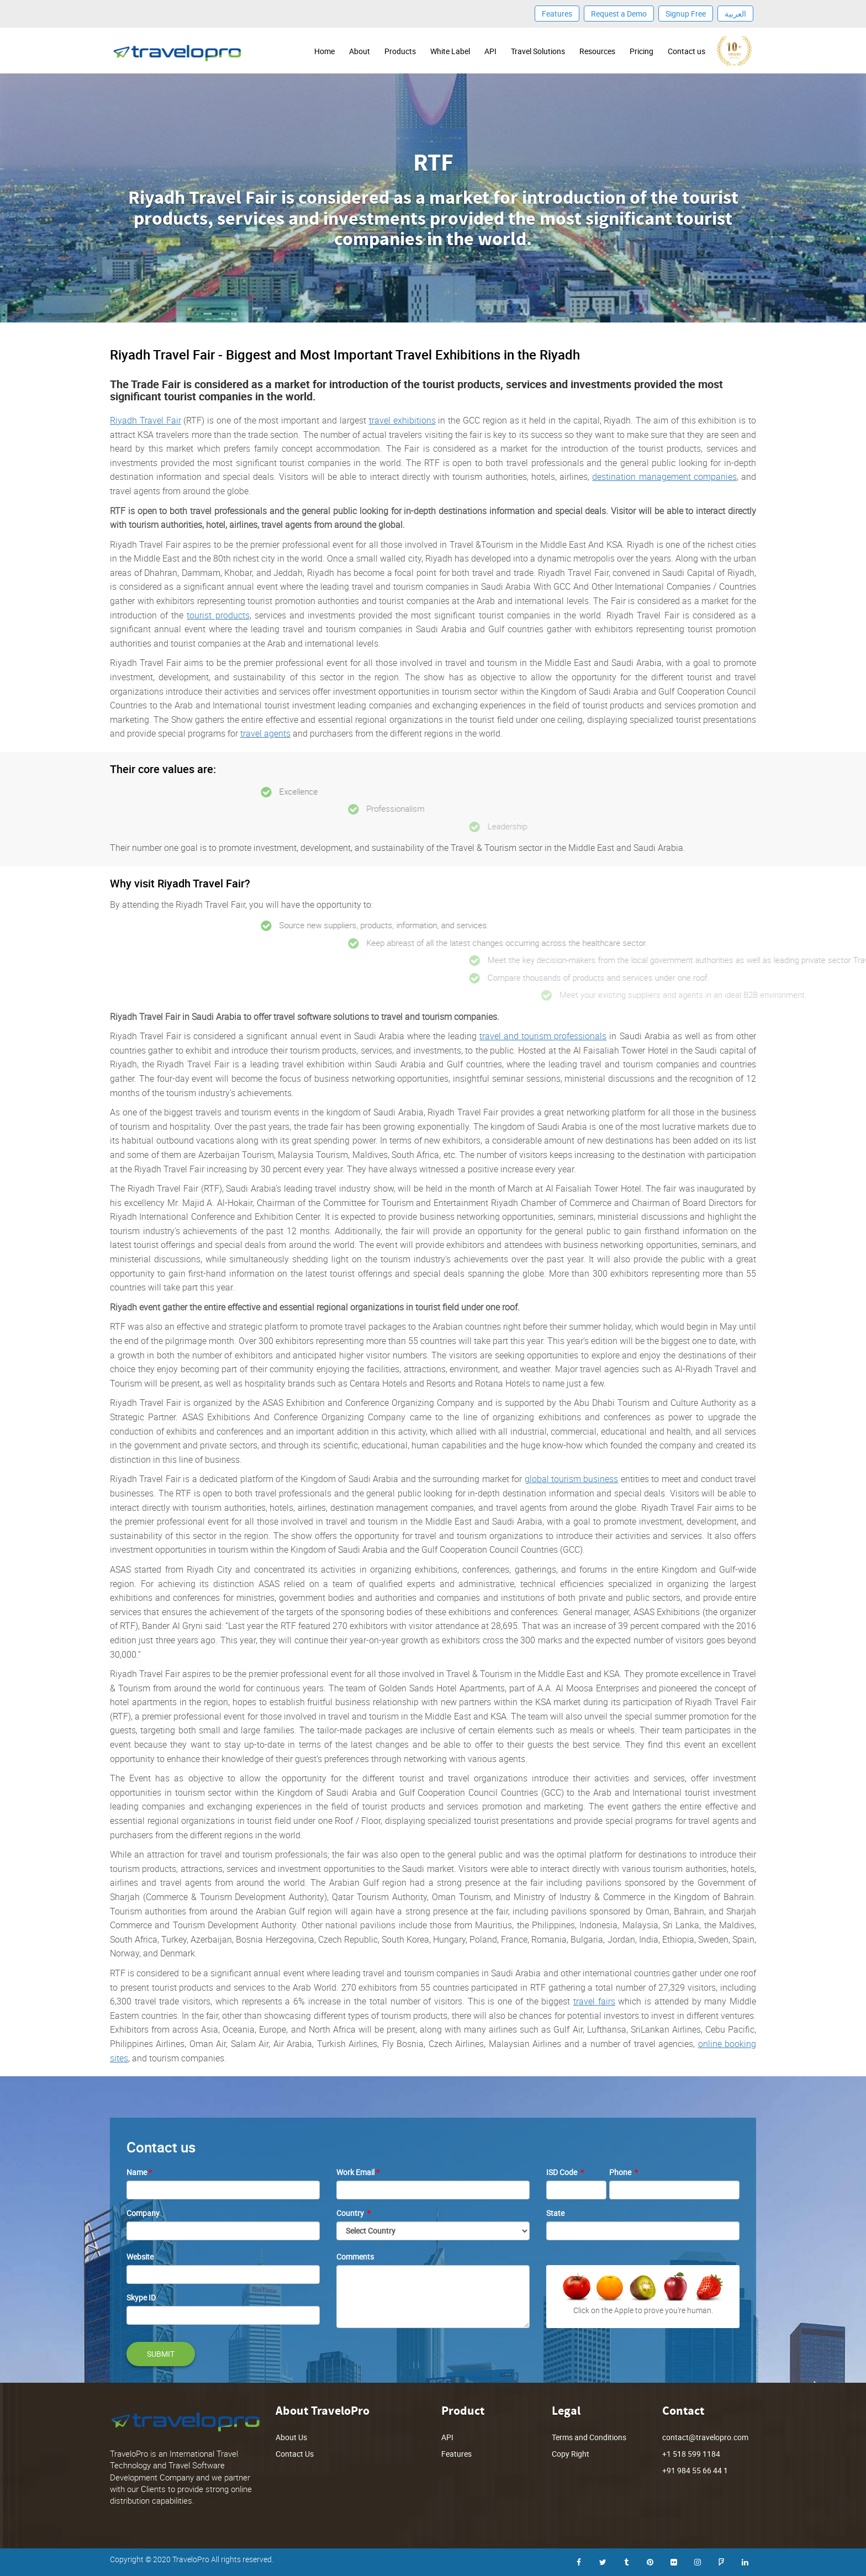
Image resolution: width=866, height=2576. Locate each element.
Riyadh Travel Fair (145, 420)
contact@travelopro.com (705, 2437)
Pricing (641, 51)
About (359, 51)
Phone (623, 2172)
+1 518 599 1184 (691, 2453)
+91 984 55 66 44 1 (695, 2470)
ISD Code (565, 2172)
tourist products (218, 615)
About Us (291, 2437)
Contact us (686, 51)
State (555, 2213)
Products (400, 51)
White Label (450, 51)
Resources (597, 51)
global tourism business (572, 1479)
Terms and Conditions (589, 2437)
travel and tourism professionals (542, 1036)
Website (140, 2256)
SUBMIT (161, 2353)
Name (139, 2172)
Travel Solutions (538, 51)
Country (353, 2213)
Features (557, 13)
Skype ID (141, 2297)
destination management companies (664, 476)
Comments (355, 2256)
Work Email (357, 2172)
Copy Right (570, 2453)
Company (143, 2213)
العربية (735, 13)
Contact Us (295, 2453)
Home (324, 51)
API (490, 51)
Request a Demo (619, 13)
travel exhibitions (402, 420)
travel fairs (594, 2001)
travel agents (265, 733)
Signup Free (686, 13)
